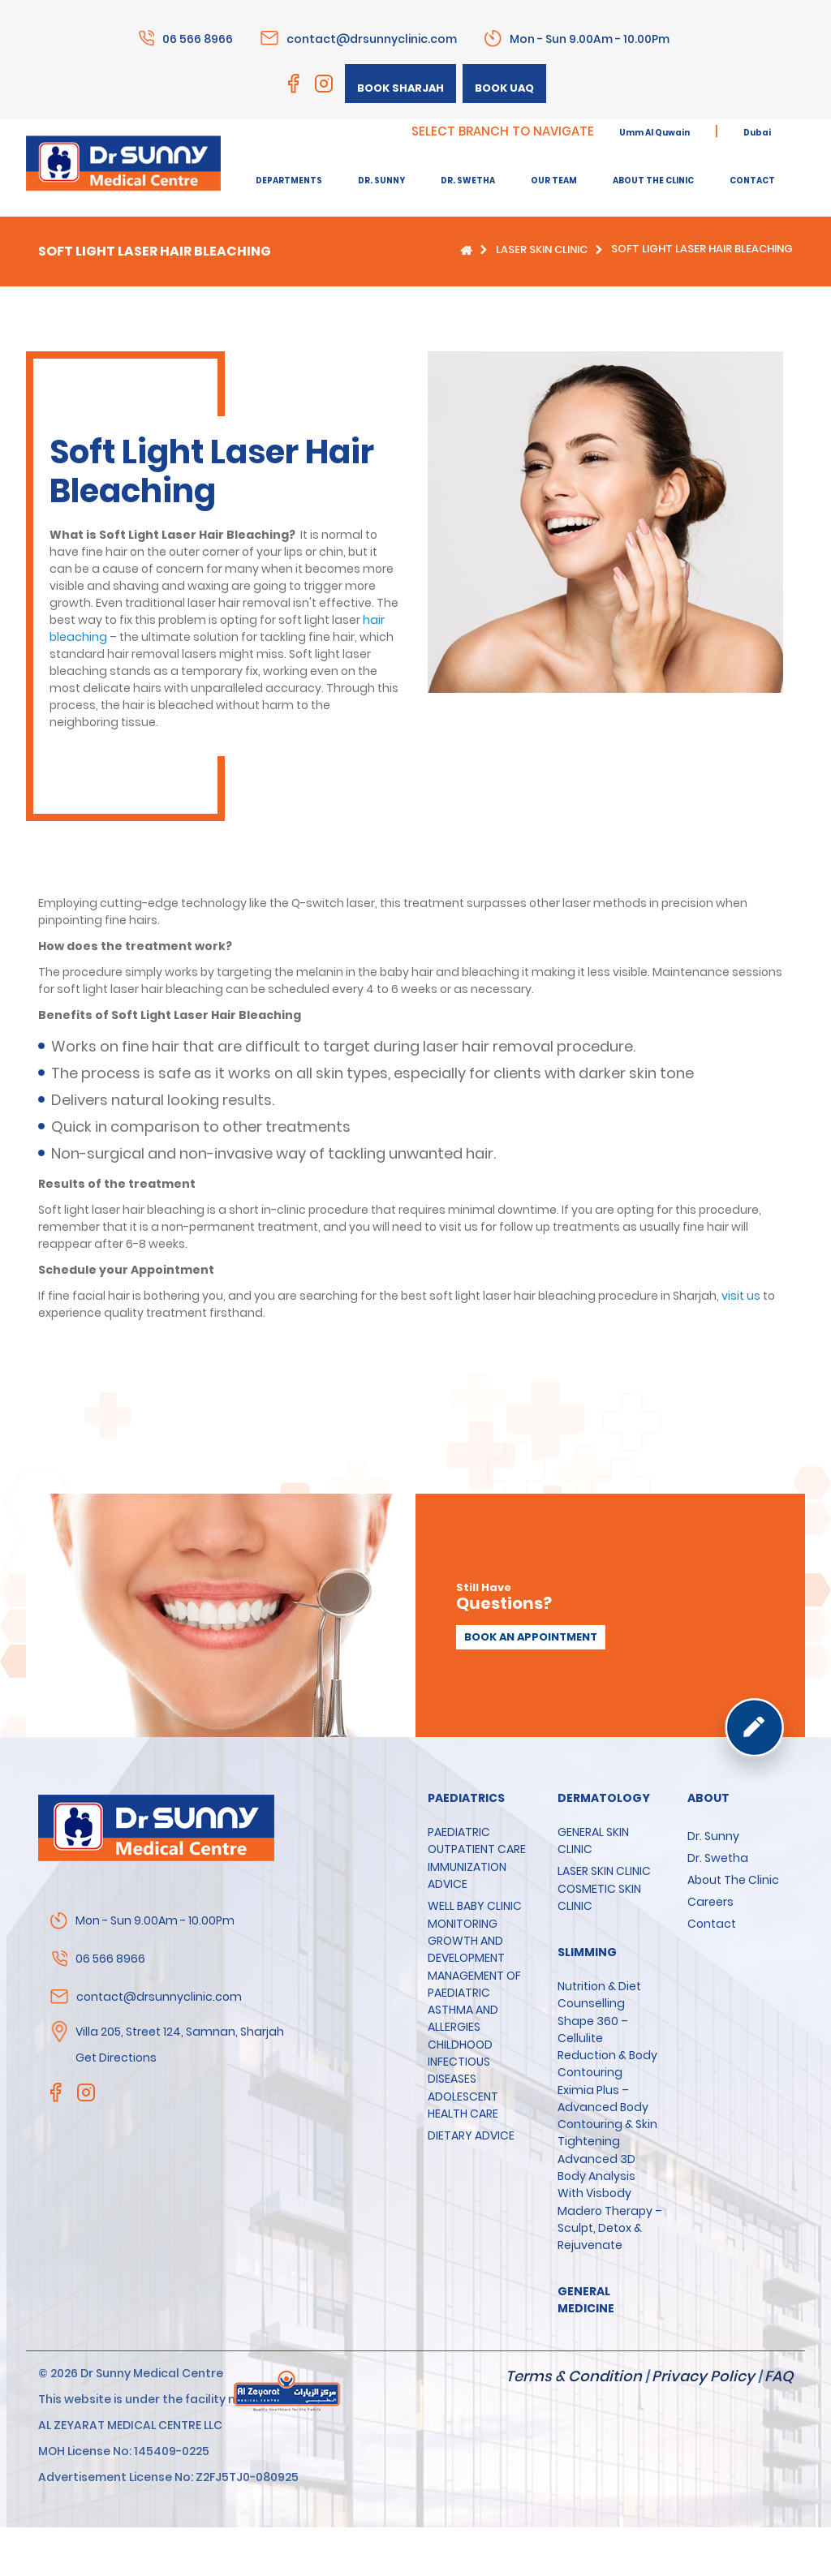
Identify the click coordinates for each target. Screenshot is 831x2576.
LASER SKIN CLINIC (542, 249)
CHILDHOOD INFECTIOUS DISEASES (460, 2061)
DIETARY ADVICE (471, 2135)
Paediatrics (466, 1798)
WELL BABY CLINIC (475, 1906)
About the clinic (733, 1880)
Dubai (757, 133)
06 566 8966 (197, 38)
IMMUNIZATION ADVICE (467, 1875)
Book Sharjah (400, 88)
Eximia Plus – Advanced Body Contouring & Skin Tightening (607, 2115)
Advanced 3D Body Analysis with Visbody (596, 2176)
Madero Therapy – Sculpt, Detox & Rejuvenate (610, 2228)
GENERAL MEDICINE (586, 2299)
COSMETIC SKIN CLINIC (599, 1897)
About (708, 1798)
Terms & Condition (574, 2376)
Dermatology (604, 1798)
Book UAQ (504, 88)
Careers (710, 1902)
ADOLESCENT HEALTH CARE (463, 2105)
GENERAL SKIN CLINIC (593, 1840)
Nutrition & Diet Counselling (599, 1994)
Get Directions (116, 2057)
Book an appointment (530, 1637)
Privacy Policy (703, 2376)
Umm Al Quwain (654, 133)
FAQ (778, 2376)
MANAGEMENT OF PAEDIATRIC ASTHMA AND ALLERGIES (474, 2001)
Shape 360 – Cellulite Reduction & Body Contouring (607, 2046)
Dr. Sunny (713, 1836)
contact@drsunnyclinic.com (371, 38)
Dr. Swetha (717, 1858)
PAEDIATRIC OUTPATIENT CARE (477, 1840)
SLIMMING (587, 1952)
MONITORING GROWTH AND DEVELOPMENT (466, 1941)
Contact (711, 1924)
